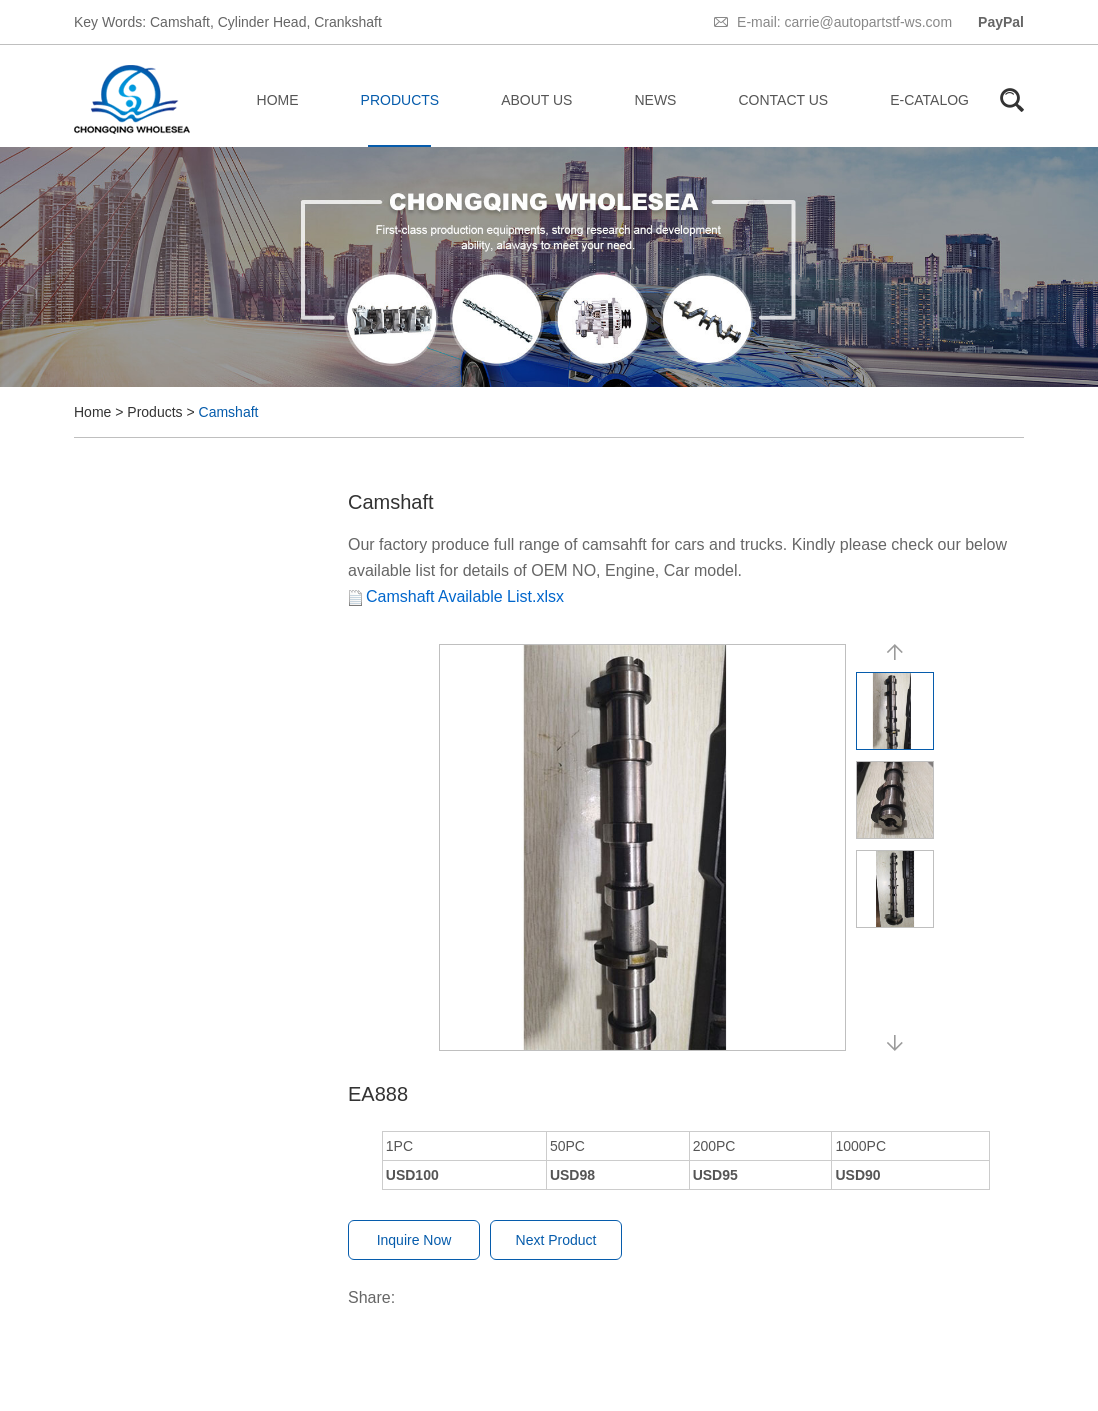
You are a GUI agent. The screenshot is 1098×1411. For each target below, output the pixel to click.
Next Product (556, 1240)
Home (278, 100)
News (655, 100)
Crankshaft (348, 22)
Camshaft (180, 22)
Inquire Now (414, 1240)
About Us (536, 100)
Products (400, 100)
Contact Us (783, 100)
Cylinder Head (262, 22)
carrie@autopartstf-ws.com (868, 22)
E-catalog (929, 100)
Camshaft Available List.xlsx (465, 596)
